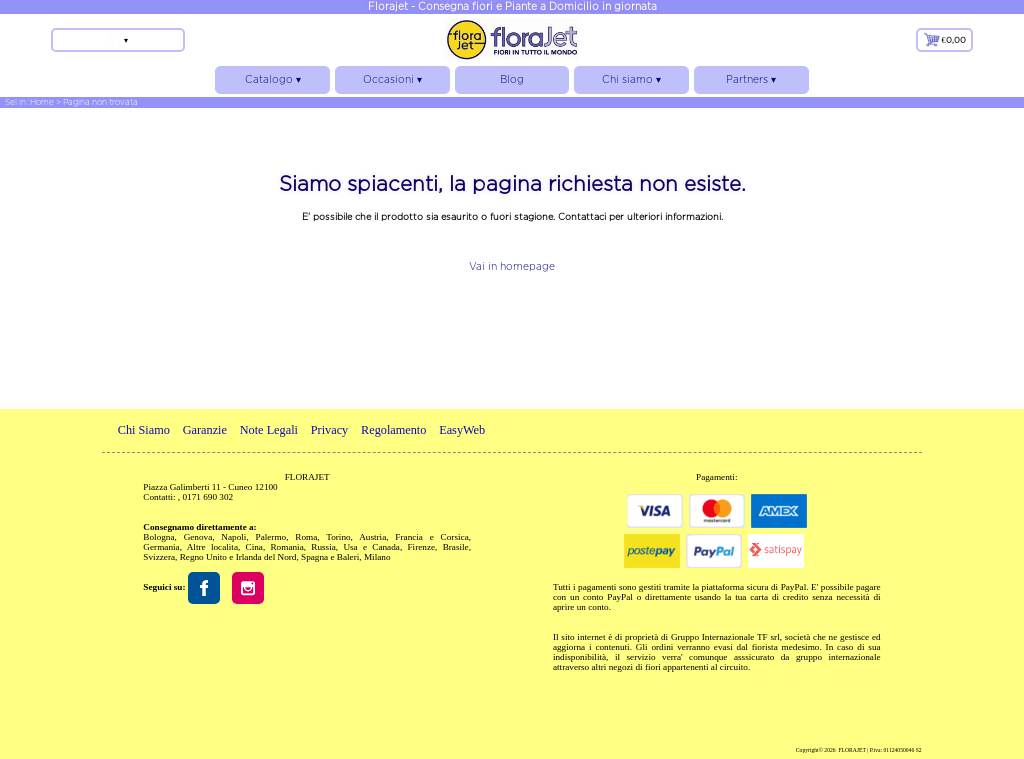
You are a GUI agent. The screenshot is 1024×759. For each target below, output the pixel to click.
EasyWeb (462, 430)
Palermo (271, 537)
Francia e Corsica (431, 537)
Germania (161, 547)
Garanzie (205, 430)
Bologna (158, 537)
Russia (323, 547)
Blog (512, 79)
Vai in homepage (512, 266)
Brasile (456, 547)
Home (42, 102)
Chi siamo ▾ (631, 84)
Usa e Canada (371, 547)
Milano (377, 557)
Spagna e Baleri (330, 557)
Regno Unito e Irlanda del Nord (238, 557)
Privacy (329, 430)
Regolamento (393, 430)
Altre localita (212, 547)
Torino (338, 537)
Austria (372, 537)
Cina (254, 547)
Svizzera (159, 557)
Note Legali (269, 430)
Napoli (233, 537)
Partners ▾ (751, 84)
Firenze (421, 547)
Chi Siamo (144, 430)
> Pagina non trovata (97, 102)
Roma (306, 537)
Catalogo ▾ (272, 84)
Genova (198, 537)
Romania (286, 547)
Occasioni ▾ (392, 84)
